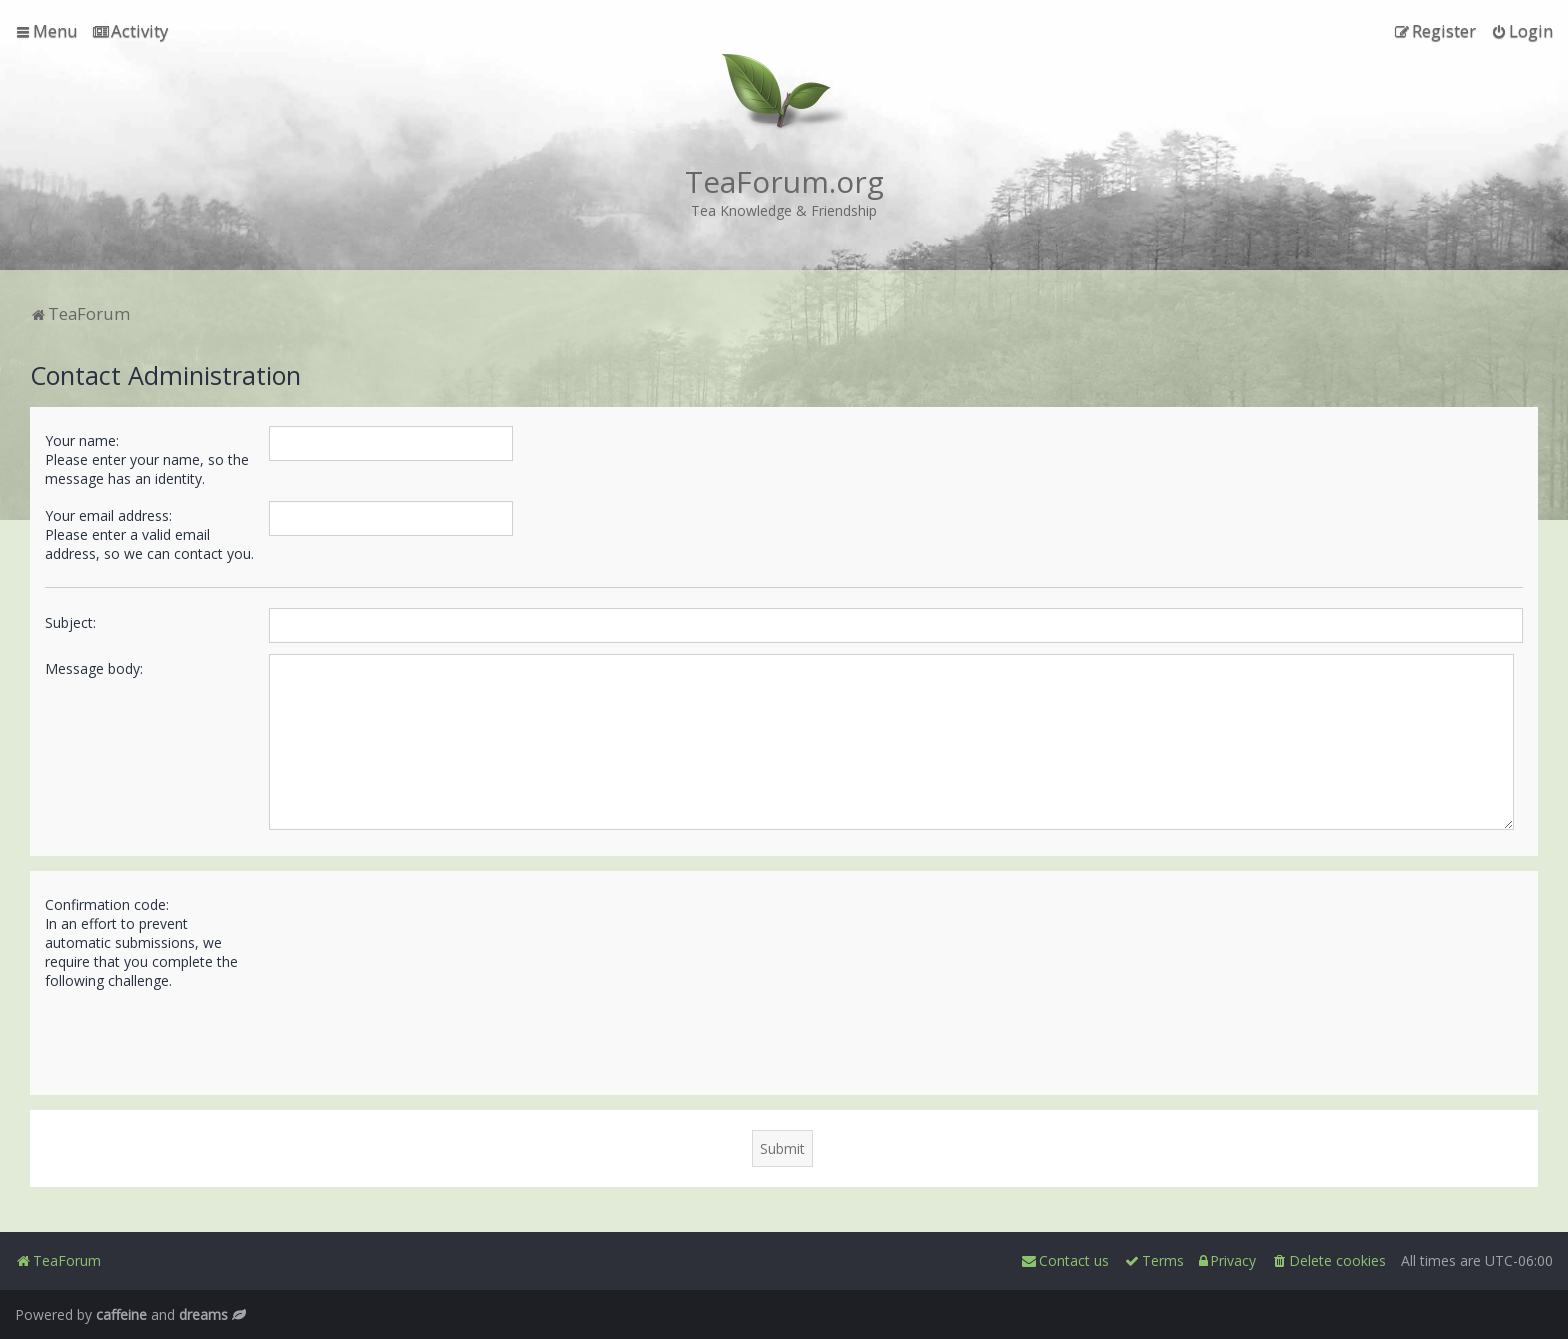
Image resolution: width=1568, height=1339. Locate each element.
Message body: (94, 668)
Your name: (82, 440)
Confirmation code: (107, 904)
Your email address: (108, 515)
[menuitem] (130, 31)
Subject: (70, 622)
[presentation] (421, 1034)
